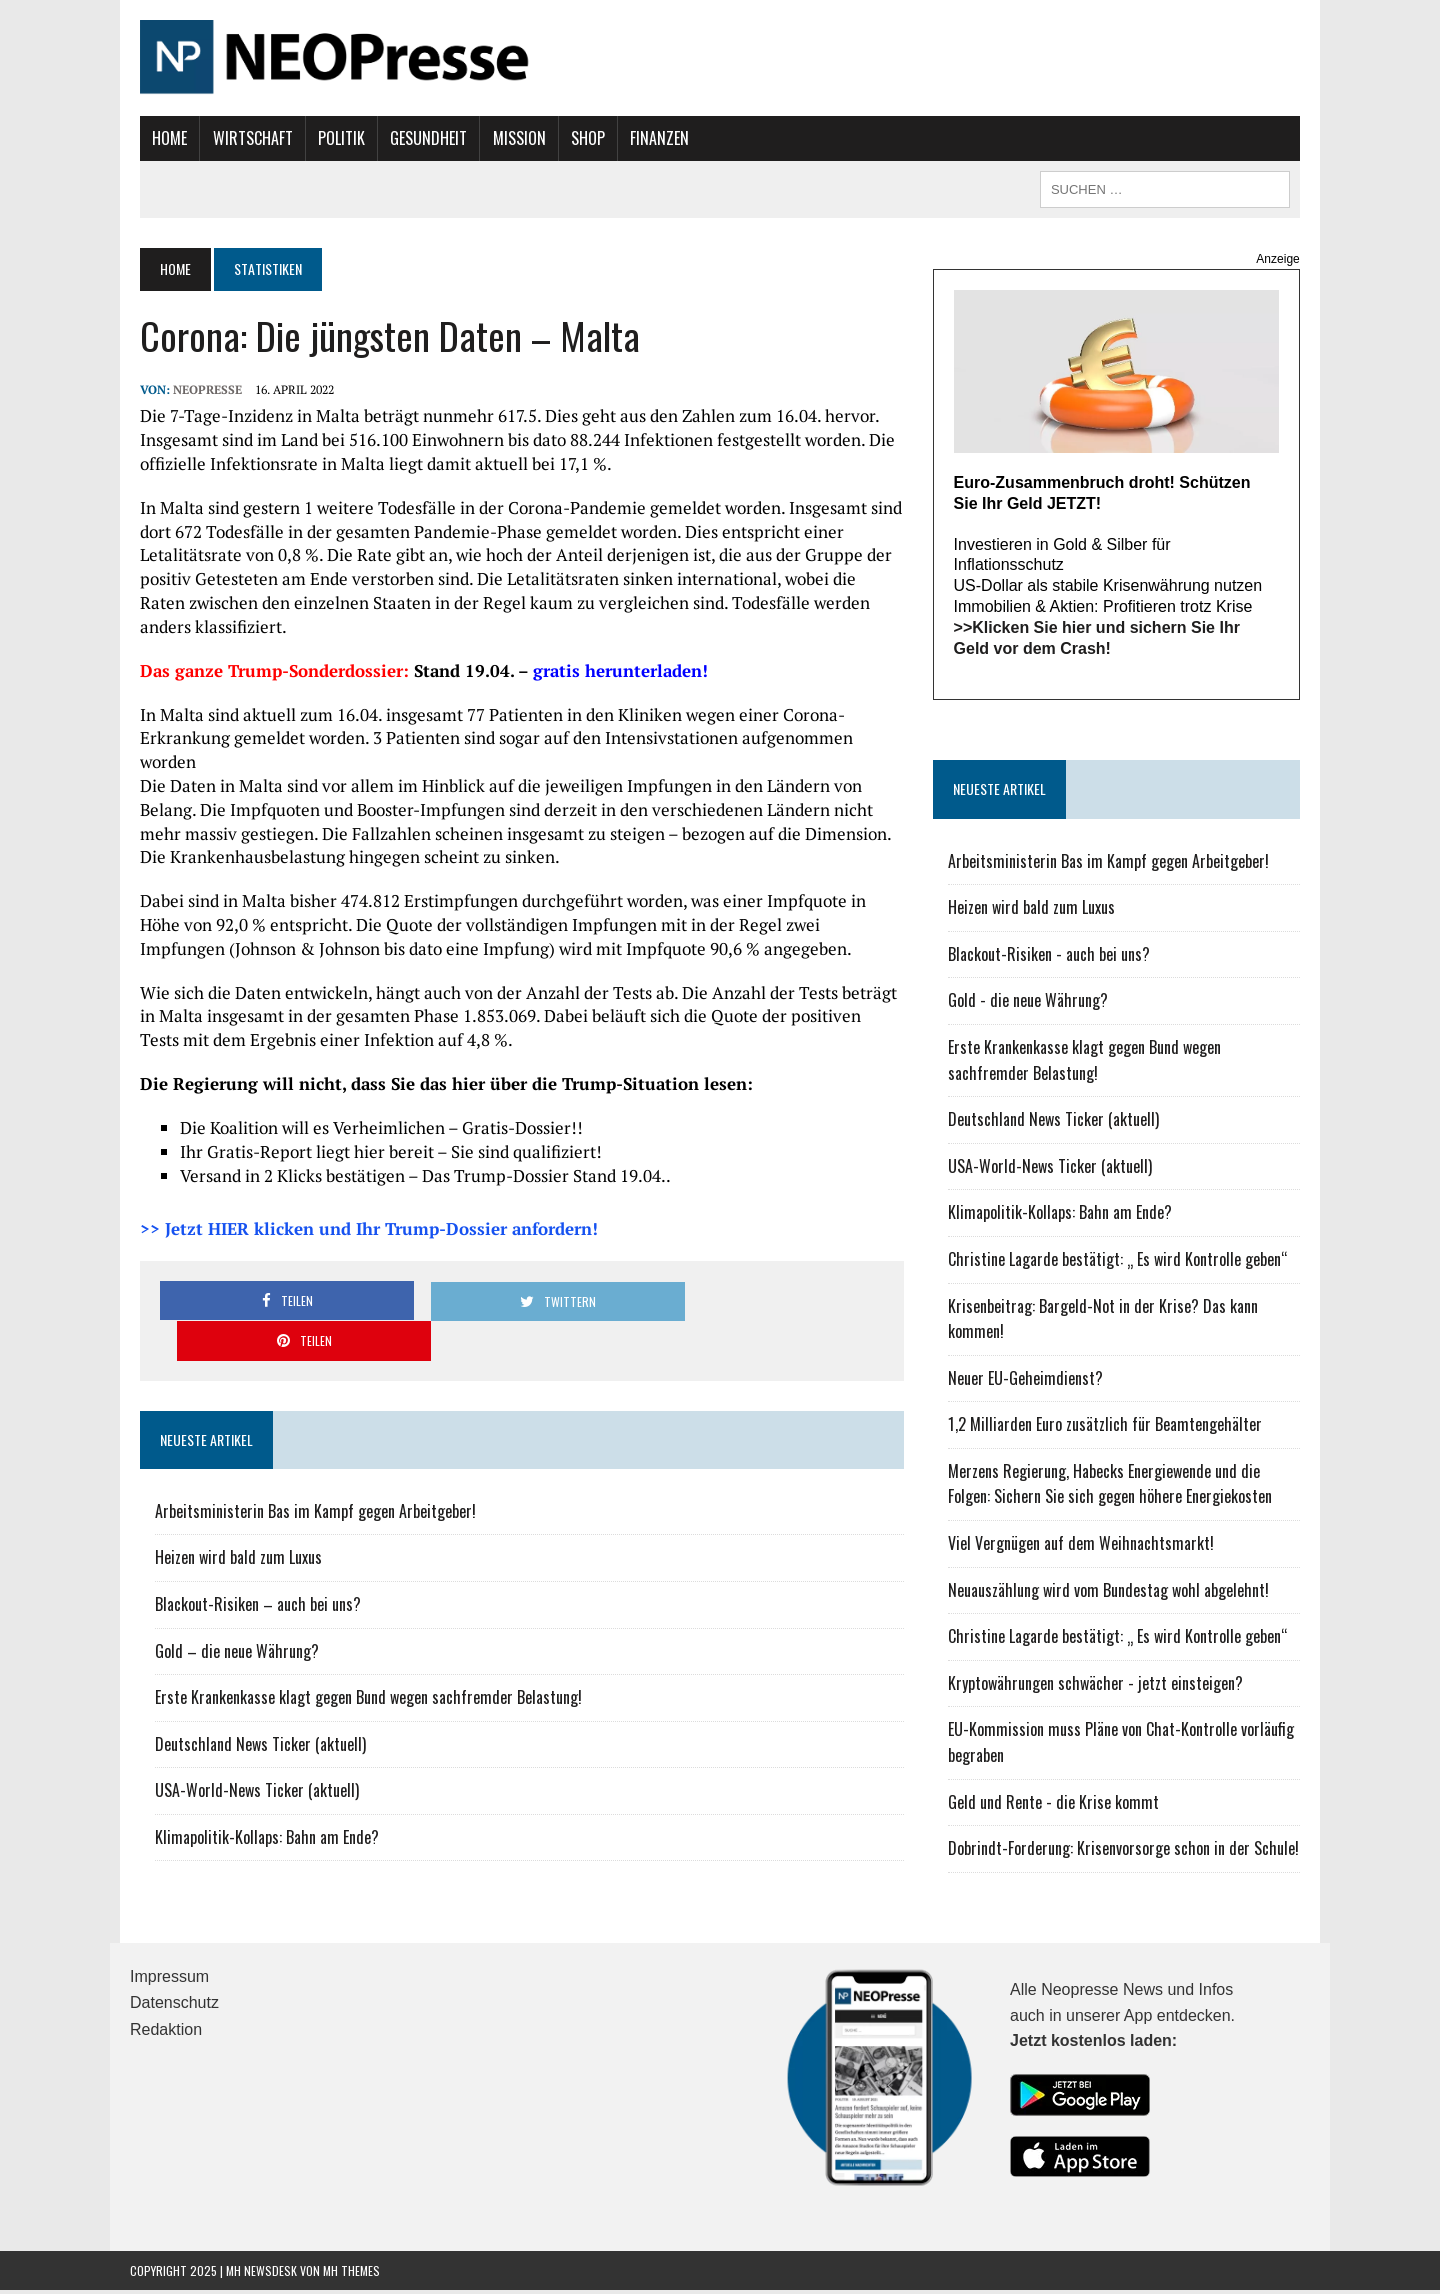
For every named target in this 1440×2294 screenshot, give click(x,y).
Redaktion (166, 2032)
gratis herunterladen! (610, 670)
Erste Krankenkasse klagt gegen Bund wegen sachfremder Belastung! (358, 1633)
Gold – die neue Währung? (227, 1587)
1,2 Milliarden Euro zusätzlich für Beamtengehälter (1108, 1428)
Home (159, 138)
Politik (331, 138)
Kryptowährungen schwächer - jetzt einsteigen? (1098, 1686)
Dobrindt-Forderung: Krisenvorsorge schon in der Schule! (1126, 1851)
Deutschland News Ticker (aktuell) (250, 1680)
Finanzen (649, 138)
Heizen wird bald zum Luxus (228, 1493)
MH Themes (351, 2273)
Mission (508, 138)
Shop (578, 138)
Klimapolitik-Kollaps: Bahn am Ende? (257, 1773)
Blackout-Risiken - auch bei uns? (1052, 957)
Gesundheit (418, 138)
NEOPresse (197, 389)
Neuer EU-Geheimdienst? (1028, 1381)
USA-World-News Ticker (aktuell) (247, 1726)
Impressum (169, 1979)
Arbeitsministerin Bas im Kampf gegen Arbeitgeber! (305, 1447)
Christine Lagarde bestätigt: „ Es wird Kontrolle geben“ (1121, 1262)
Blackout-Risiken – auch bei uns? (248, 1540)
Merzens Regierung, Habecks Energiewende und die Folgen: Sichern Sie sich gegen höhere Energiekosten (1130, 1487)
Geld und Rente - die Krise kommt (1056, 1805)
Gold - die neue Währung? (1031, 1004)
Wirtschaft (242, 138)
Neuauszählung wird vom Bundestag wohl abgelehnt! (1111, 1593)
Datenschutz (174, 2006)
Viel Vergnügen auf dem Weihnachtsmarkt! (1084, 1546)
